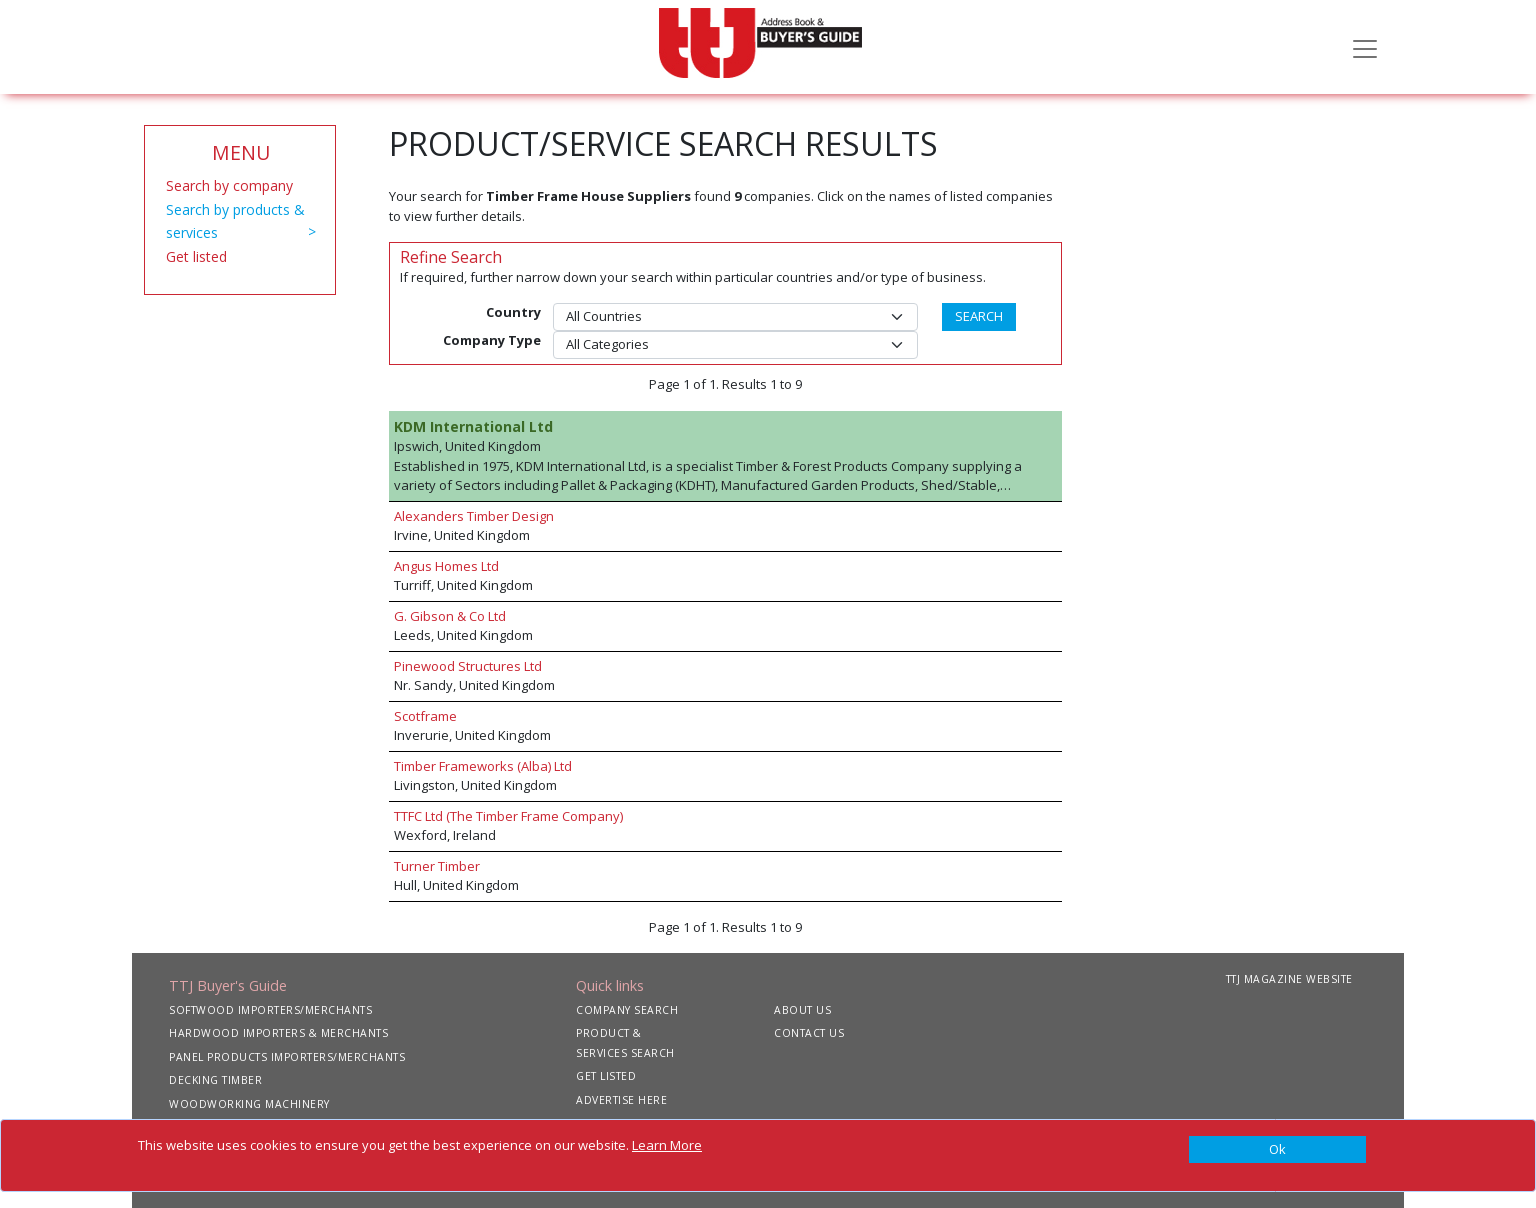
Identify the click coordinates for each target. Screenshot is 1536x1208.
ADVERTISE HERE (621, 1100)
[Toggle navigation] (1365, 47)
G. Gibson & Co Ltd (450, 616)
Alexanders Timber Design (474, 516)
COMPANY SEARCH (627, 1010)
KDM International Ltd (473, 426)
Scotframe (425, 716)
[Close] (1277, 1150)
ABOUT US (802, 1010)
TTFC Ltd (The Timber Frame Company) (508, 816)
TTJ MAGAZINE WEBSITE (1289, 979)
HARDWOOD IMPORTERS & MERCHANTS (278, 1033)
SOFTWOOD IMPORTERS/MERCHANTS (270, 1010)
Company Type (492, 340)
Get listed (196, 256)
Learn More (667, 1145)
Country (513, 312)
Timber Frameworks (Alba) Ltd (483, 766)
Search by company (229, 185)
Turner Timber (437, 866)
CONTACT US (809, 1033)
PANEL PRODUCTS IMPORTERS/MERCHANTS (287, 1057)
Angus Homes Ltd (446, 566)
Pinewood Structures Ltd (468, 666)
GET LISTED (606, 1076)
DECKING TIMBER (215, 1080)
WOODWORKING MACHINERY (249, 1104)
